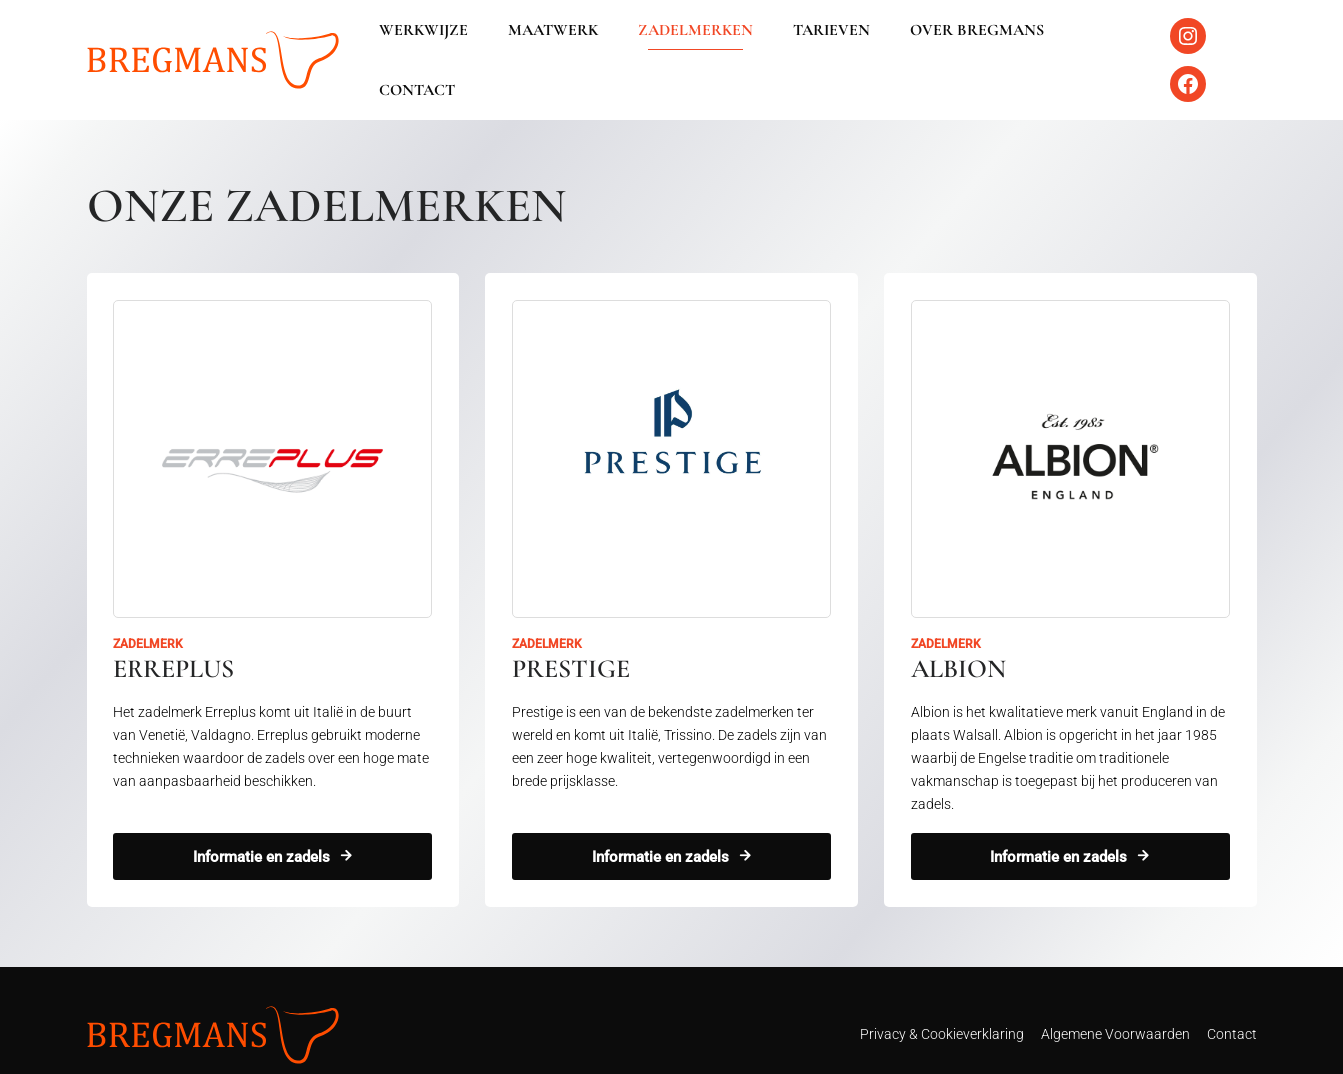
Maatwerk (556, 46)
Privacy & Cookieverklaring (942, 1007)
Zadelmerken (690, 46)
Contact (1093, 46)
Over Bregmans (956, 46)
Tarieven (818, 46)
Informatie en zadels (260, 829)
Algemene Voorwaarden (1115, 1007)
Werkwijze (434, 46)
